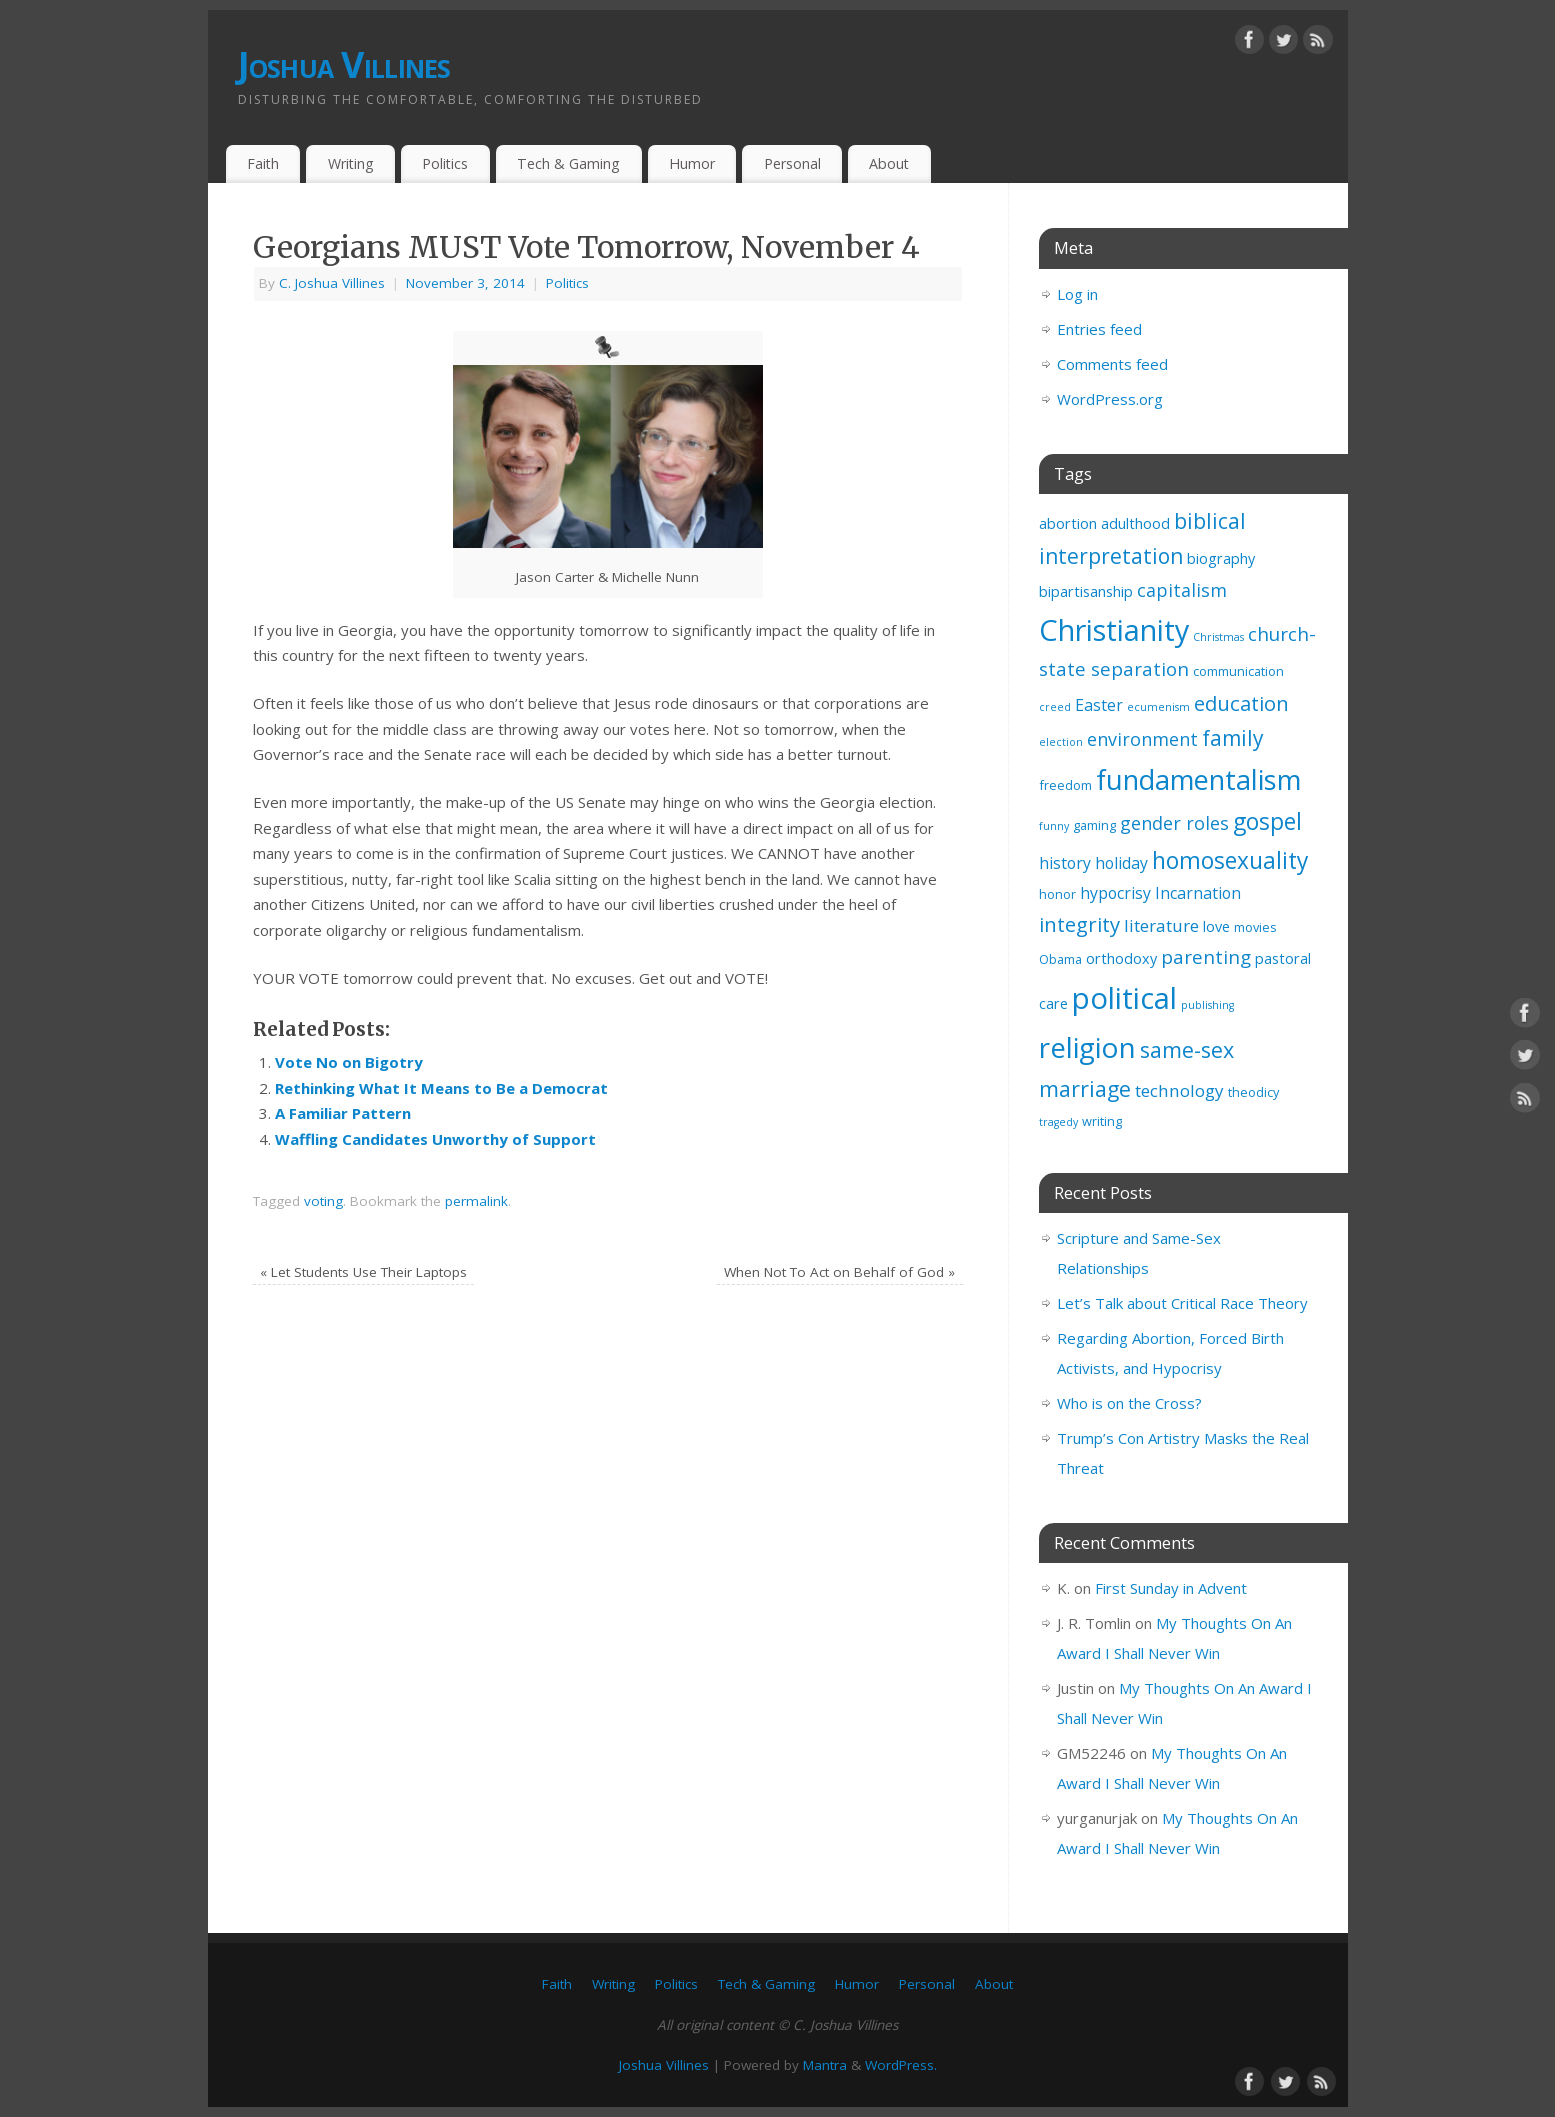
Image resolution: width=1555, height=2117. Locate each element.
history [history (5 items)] (1065, 863)
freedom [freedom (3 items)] (1065, 785)
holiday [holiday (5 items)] (1121, 863)
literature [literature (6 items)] (1161, 925)
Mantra (825, 2065)
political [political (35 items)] (1124, 998)
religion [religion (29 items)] (1087, 1047)
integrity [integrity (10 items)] (1079, 924)
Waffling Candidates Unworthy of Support (435, 1139)
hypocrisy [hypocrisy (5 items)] (1115, 893)
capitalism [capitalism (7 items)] (1182, 590)
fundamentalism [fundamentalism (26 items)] (1198, 779)
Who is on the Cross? (1129, 1403)
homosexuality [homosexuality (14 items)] (1230, 860)
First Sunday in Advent (1171, 1588)
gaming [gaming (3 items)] (1094, 825)
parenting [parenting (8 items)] (1206, 957)
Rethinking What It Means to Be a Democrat (441, 1088)
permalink (476, 1201)
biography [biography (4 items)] (1221, 558)
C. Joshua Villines (332, 283)
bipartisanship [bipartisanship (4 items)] (1086, 591)
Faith (263, 163)
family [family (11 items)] (1233, 738)
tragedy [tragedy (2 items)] (1058, 1122)
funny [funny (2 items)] (1054, 826)
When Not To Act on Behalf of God (839, 1272)
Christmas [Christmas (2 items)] (1218, 637)
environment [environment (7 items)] (1142, 739)
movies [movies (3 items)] (1255, 927)
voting (323, 1201)
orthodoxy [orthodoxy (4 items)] (1121, 958)
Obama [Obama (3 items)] (1060, 959)
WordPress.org (1110, 399)
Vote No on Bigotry (349, 1062)
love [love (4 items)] (1216, 926)
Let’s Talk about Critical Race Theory (1182, 1303)
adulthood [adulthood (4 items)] (1135, 523)
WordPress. (901, 2065)
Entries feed (1099, 329)
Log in (1077, 294)
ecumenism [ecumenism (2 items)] (1158, 707)
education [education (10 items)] (1241, 703)
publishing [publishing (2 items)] (1207, 1005)
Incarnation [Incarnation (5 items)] (1198, 893)
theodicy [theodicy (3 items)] (1253, 1092)
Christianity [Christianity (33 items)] (1114, 629)
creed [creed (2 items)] (1055, 707)
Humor (692, 163)
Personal (792, 163)
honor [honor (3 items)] (1057, 894)
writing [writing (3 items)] (1102, 1121)
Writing (351, 163)
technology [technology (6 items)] (1179, 1090)
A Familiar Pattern (343, 1113)
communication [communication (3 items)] (1238, 671)
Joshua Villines (344, 64)
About (889, 163)
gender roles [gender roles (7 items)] (1174, 823)
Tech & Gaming (568, 163)
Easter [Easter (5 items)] (1099, 705)
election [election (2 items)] (1061, 742)
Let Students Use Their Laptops (363, 1272)
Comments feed (1112, 364)
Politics (445, 163)
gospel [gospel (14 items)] (1267, 821)
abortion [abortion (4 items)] (1068, 523)
